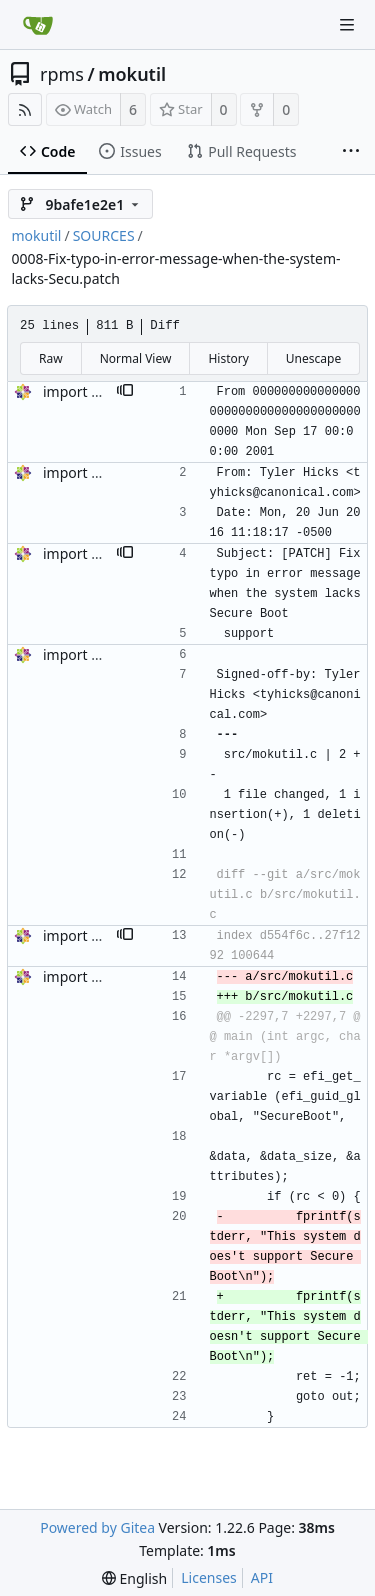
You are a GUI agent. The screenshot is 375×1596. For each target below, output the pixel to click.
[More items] (351, 152)
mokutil (132, 74)
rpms (62, 74)
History (228, 358)
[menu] (134, 1578)
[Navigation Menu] (347, 25)
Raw (51, 358)
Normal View (136, 358)
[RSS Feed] (25, 109)
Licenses (209, 1577)
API (262, 1577)
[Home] (38, 25)
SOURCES (104, 235)
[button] (125, 392)
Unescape (313, 358)
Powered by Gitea (97, 1527)
